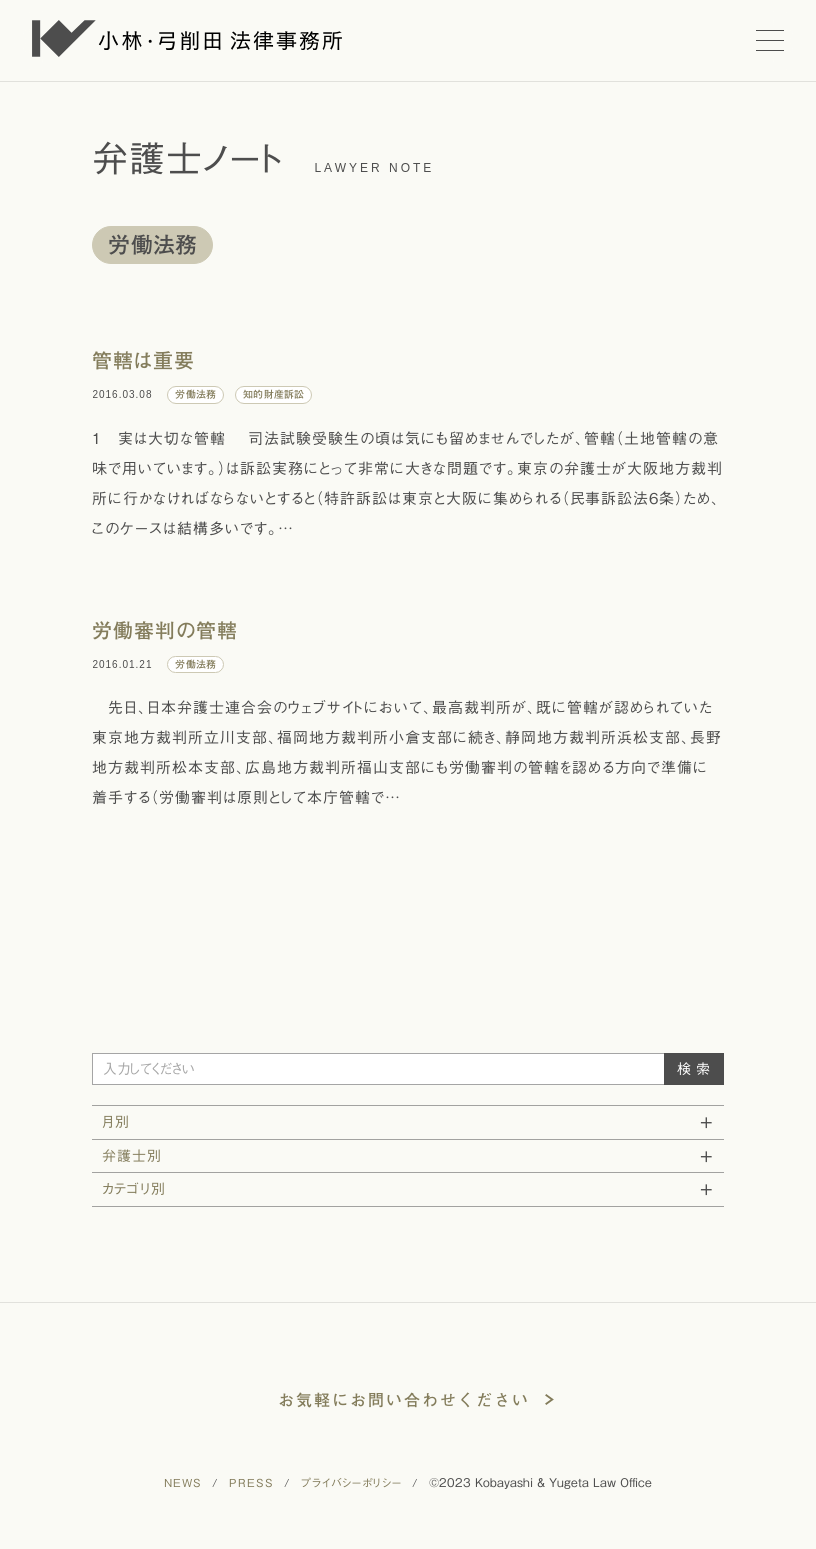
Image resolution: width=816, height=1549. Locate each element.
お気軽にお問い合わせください (404, 1400)
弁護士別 (132, 1156)
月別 (116, 1122)
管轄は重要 (143, 360)
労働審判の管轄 (165, 630)
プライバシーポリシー (351, 1482)
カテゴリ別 (134, 1189)
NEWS (183, 1482)
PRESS (251, 1482)
